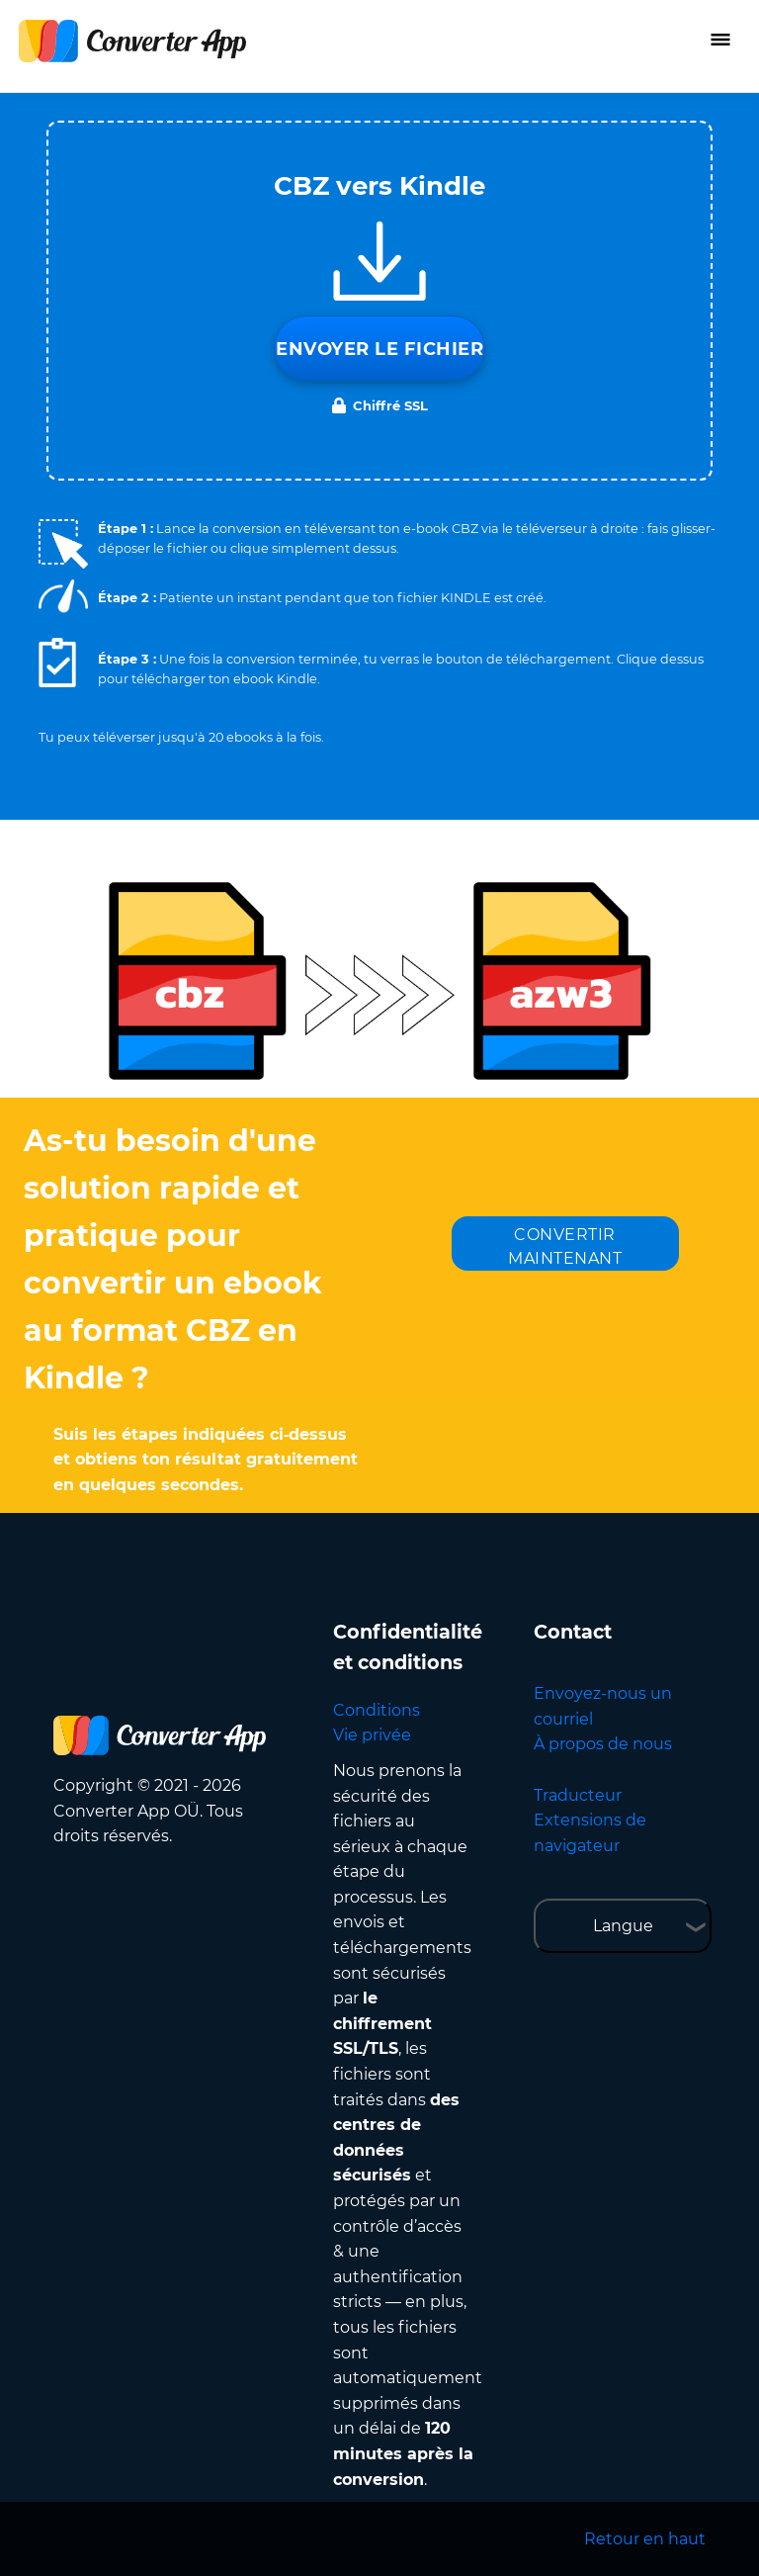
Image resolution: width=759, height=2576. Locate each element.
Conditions (376, 1710)
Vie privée (372, 1735)
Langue (623, 1925)
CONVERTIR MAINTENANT (565, 1246)
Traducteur (578, 1795)
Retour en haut (645, 2539)
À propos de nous (603, 1743)
